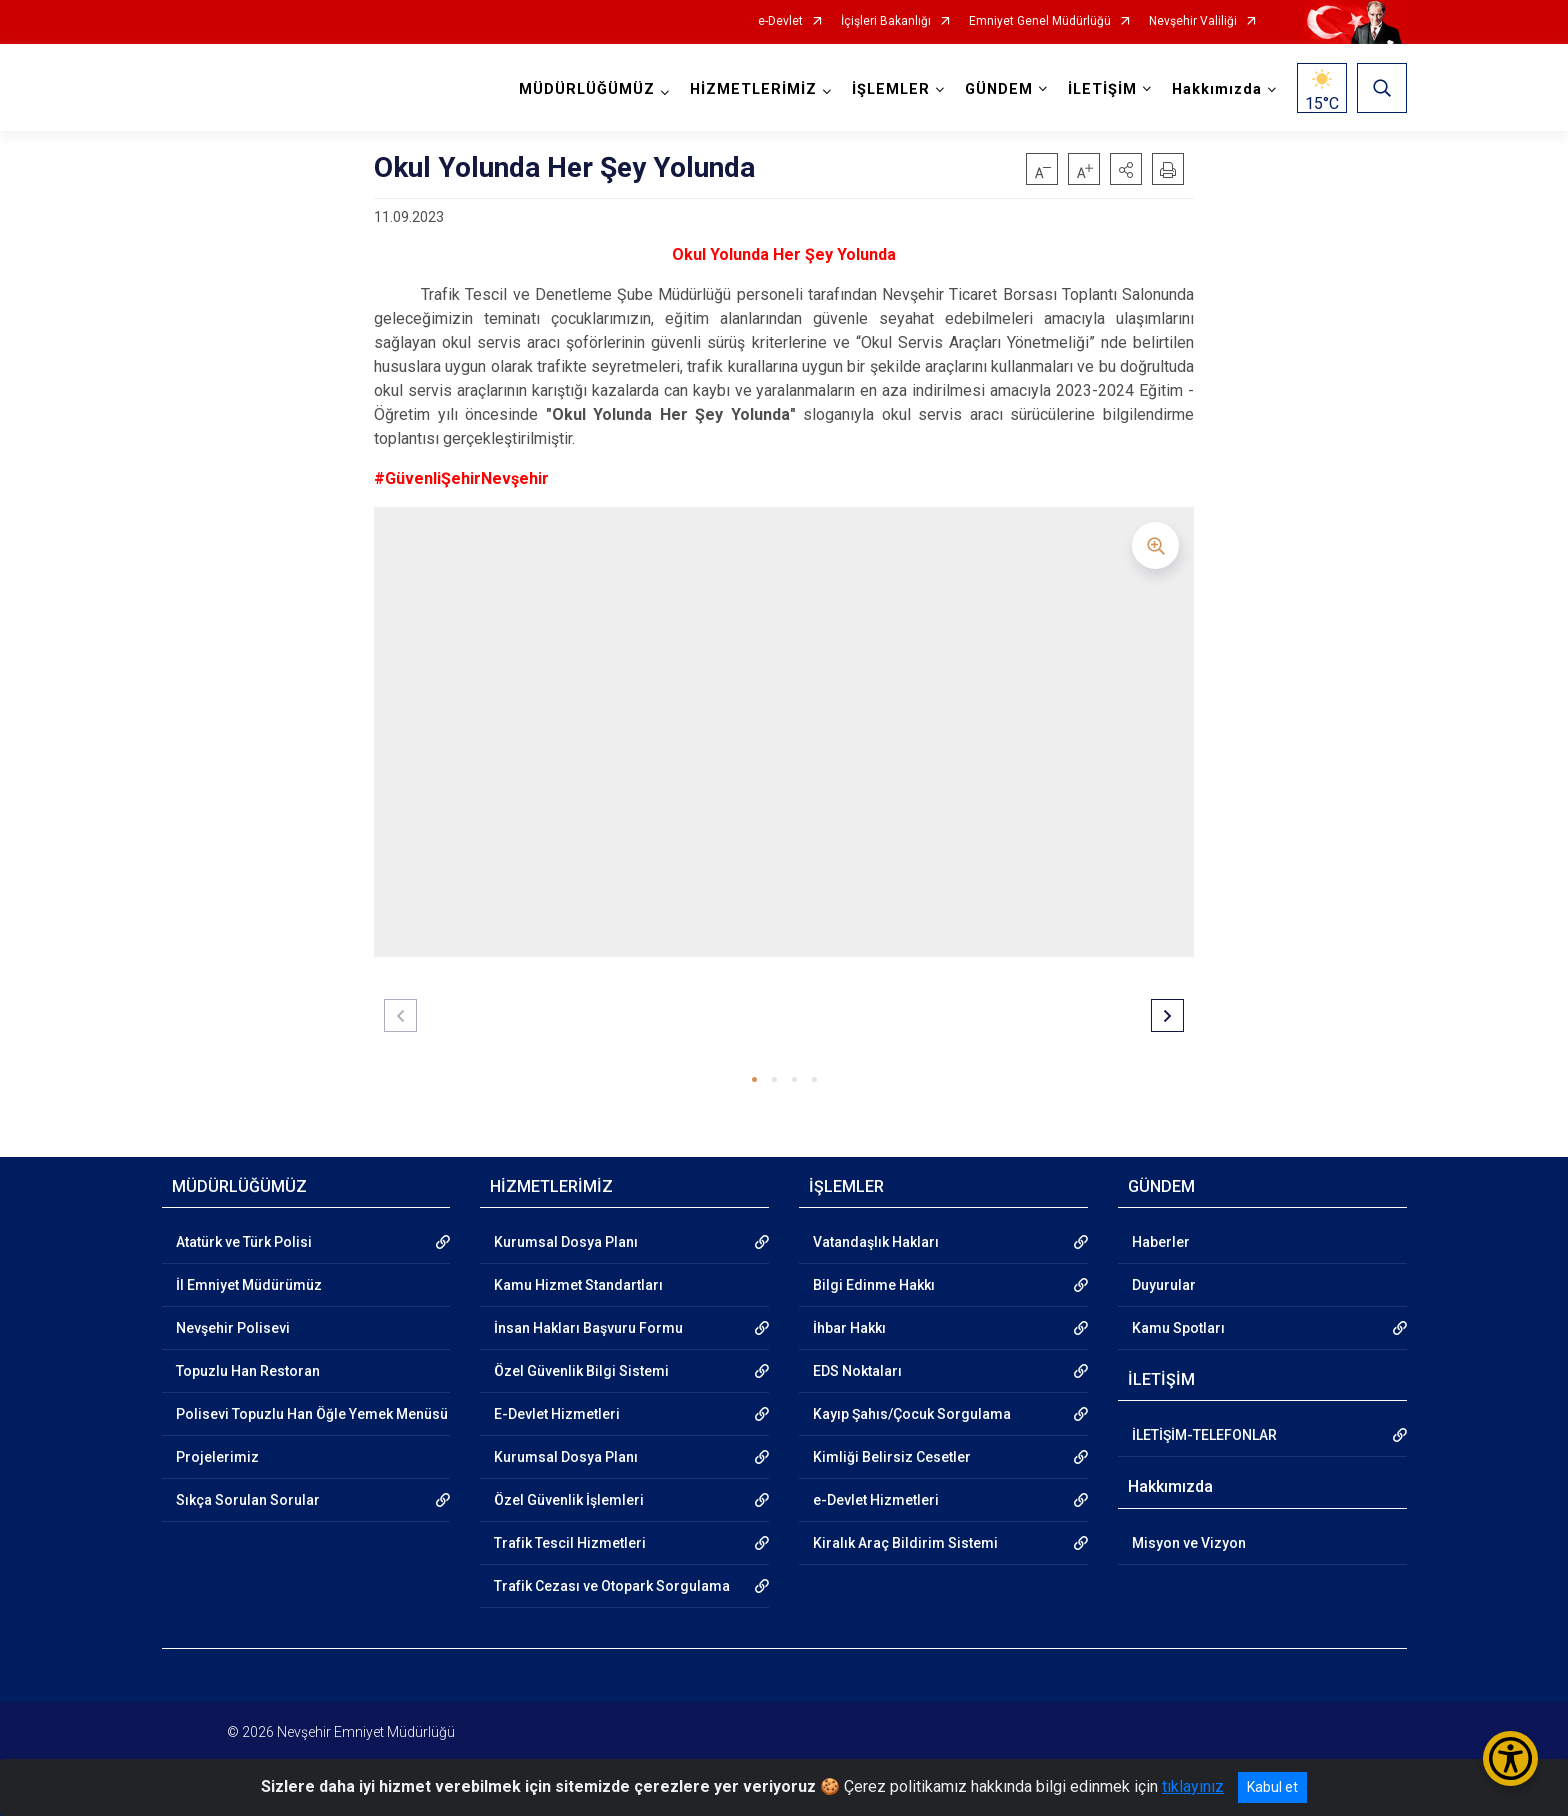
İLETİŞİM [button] (1102, 89)
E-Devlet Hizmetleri (557, 1414)
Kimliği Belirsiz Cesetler (892, 1457)
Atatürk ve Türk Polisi (244, 1242)
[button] (1126, 169)
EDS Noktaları (857, 1371)
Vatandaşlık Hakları (876, 1242)
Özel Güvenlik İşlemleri (569, 1500)
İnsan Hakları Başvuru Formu (588, 1328)
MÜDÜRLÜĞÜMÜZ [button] (587, 89)
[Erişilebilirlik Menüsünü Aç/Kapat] (1510, 1758)
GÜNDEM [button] (999, 89)
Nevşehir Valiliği (1193, 21)
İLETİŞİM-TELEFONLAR (1204, 1435)
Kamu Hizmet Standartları (578, 1285)
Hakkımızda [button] (1217, 89)
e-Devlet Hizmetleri (876, 1500)
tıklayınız (1193, 1786)
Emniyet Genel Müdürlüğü (1040, 21)
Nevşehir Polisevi (233, 1328)
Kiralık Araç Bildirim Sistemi (905, 1543)
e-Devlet (780, 21)
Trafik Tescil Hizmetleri (570, 1543)
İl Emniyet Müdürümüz (249, 1285)
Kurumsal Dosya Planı (566, 1242)
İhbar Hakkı (849, 1328)
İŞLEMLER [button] (891, 89)
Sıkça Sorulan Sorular (248, 1500)
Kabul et (1272, 1787)
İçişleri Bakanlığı (886, 21)
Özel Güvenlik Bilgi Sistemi (581, 1371)
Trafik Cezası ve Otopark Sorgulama (612, 1586)
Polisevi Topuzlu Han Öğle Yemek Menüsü (312, 1414)
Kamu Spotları (1178, 1328)
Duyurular (1164, 1285)
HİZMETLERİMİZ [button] (753, 89)
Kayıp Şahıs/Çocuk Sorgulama (912, 1414)
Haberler (1161, 1242)
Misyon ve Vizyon (1189, 1543)
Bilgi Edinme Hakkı (874, 1285)
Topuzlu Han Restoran (248, 1371)
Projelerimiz (217, 1457)
